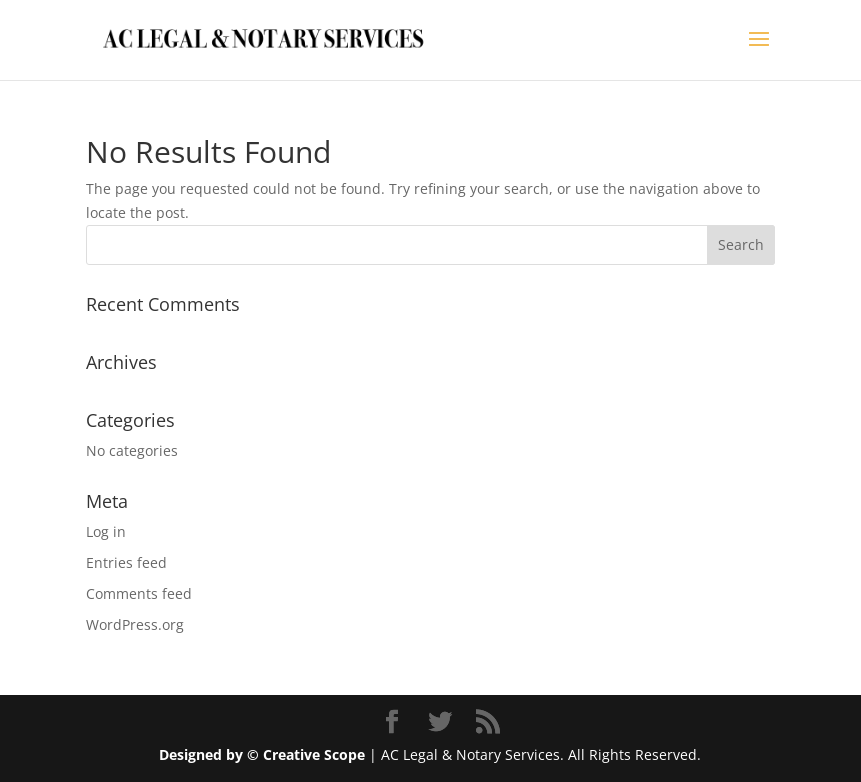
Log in (106, 531)
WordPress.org (135, 624)
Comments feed (139, 593)
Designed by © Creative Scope (264, 754)
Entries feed (126, 562)
